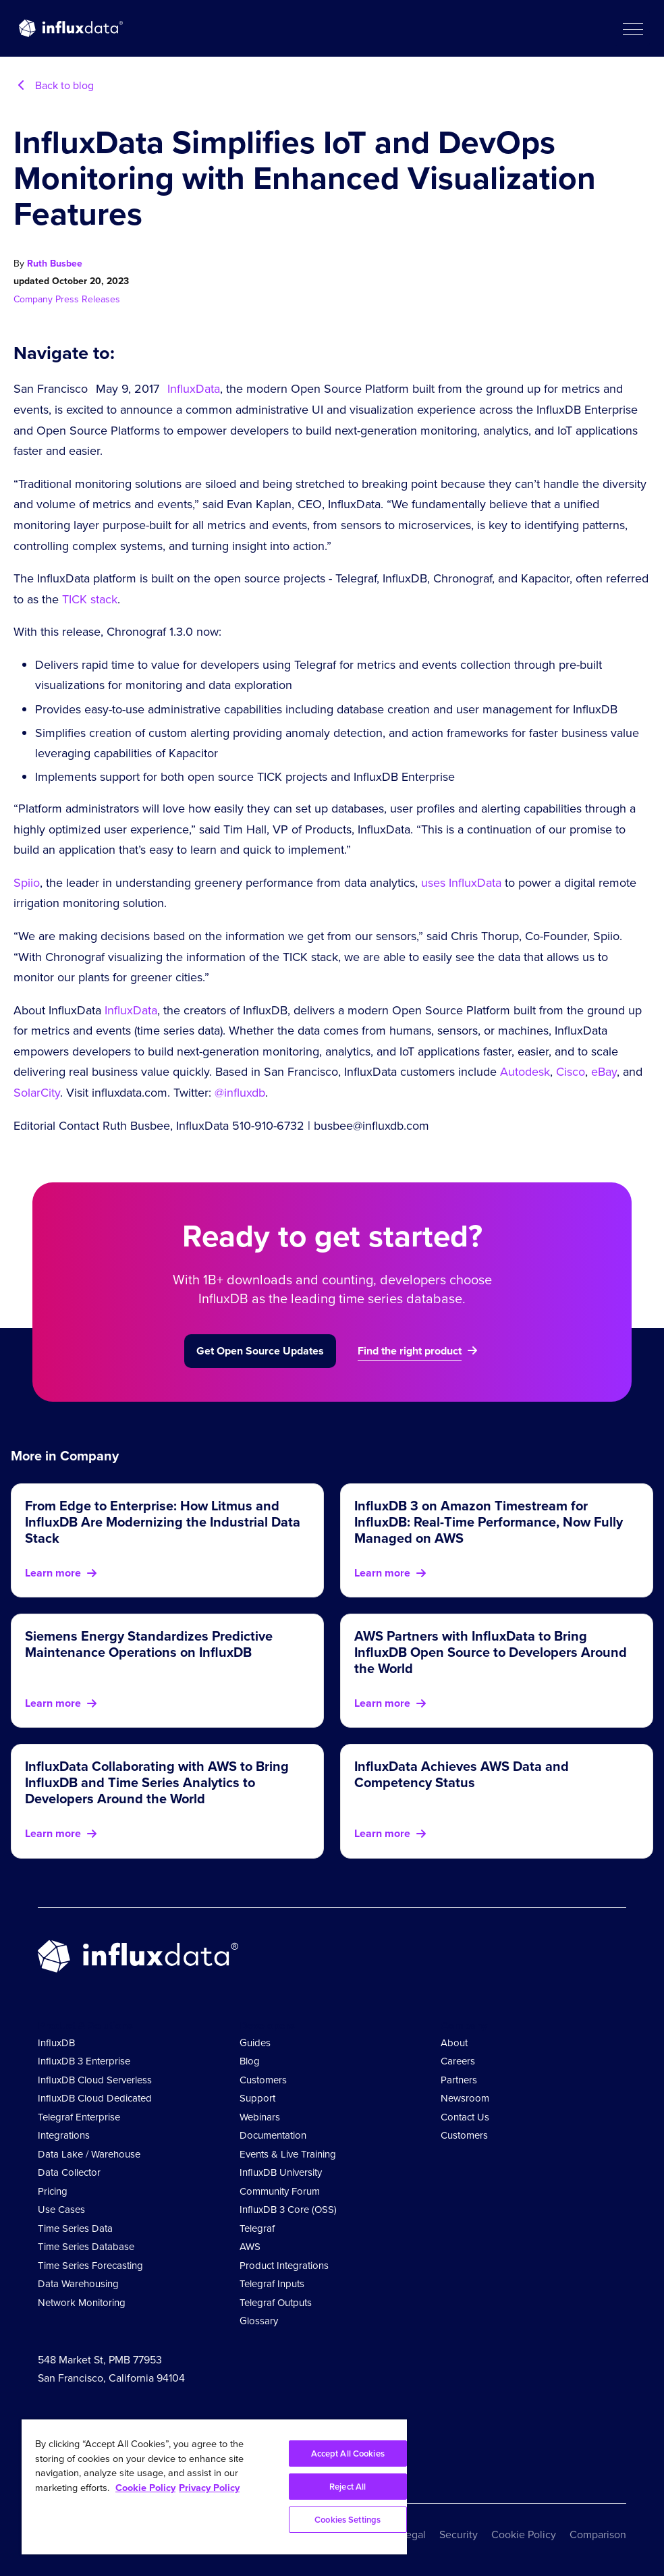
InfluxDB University (281, 2172)
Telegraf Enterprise (79, 2117)
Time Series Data (75, 2228)
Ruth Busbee (54, 263)
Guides (255, 2042)
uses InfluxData (461, 883)
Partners (459, 2080)
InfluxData (193, 389)
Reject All (347, 2486)
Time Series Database (86, 2246)
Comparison (598, 2534)
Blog (250, 2061)
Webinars (260, 2117)
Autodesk (525, 1071)
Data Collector (69, 2172)
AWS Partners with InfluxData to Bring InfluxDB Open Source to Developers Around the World (490, 1652)
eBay (604, 1071)
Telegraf (257, 2228)
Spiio (26, 883)
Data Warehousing (78, 2283)
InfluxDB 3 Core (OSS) (288, 2209)
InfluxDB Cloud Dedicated (95, 2098)
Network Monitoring (82, 2302)
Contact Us (465, 2117)
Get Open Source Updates (260, 1351)
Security (458, 2534)
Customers (263, 2080)
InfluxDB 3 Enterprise (84, 2061)
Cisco (570, 1071)
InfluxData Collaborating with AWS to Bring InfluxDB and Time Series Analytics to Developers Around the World (157, 1782)
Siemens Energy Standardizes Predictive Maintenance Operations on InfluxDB (149, 1644)
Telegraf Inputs (272, 2283)
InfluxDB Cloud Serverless (95, 2080)
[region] (214, 2486)
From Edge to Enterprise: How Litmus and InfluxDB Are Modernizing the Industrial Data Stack (162, 1522)
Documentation (273, 2135)
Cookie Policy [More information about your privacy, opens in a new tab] (145, 2487)
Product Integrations (284, 2265)
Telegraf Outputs (276, 2302)
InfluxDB (56, 2042)
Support (257, 2098)
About (454, 2042)
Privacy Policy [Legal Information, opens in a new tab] (209, 2487)
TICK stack (89, 599)
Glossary (259, 2320)
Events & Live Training (288, 2154)
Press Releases (87, 299)
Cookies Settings (347, 2519)
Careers (458, 2061)
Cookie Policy (523, 2534)
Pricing (52, 2191)
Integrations (64, 2135)
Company (34, 299)
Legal (413, 2534)
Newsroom (465, 2098)
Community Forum (280, 2191)
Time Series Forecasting (90, 2265)
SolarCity (36, 1092)
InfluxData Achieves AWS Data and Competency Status (461, 1774)
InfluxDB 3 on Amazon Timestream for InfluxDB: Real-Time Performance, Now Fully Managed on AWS (488, 1522)
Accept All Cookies (348, 2453)
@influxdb (238, 1092)
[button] (632, 28)
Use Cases (61, 2209)
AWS (250, 2246)
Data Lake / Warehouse (89, 2154)
